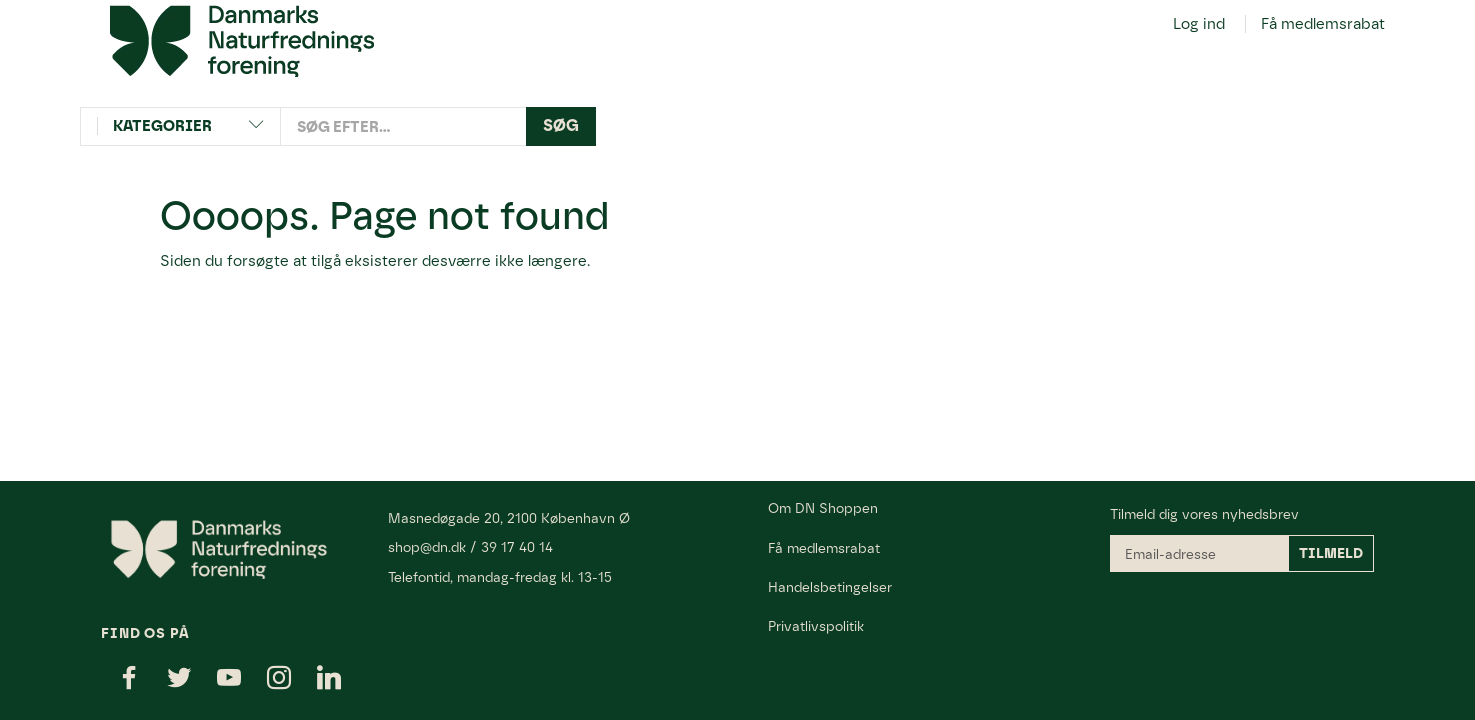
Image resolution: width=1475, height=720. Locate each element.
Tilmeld (1331, 553)
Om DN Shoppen (823, 508)
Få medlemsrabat (1323, 24)
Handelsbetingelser (830, 587)
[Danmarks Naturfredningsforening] (242, 40)
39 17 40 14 (517, 547)
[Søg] (561, 126)
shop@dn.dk (427, 547)
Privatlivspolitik (816, 626)
